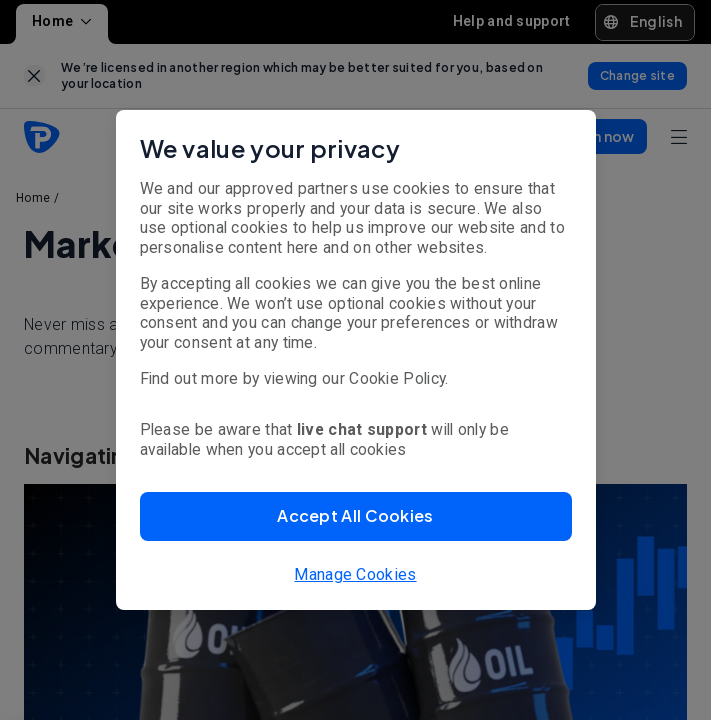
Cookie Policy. (398, 378)
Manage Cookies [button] (355, 574)
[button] (356, 516)
